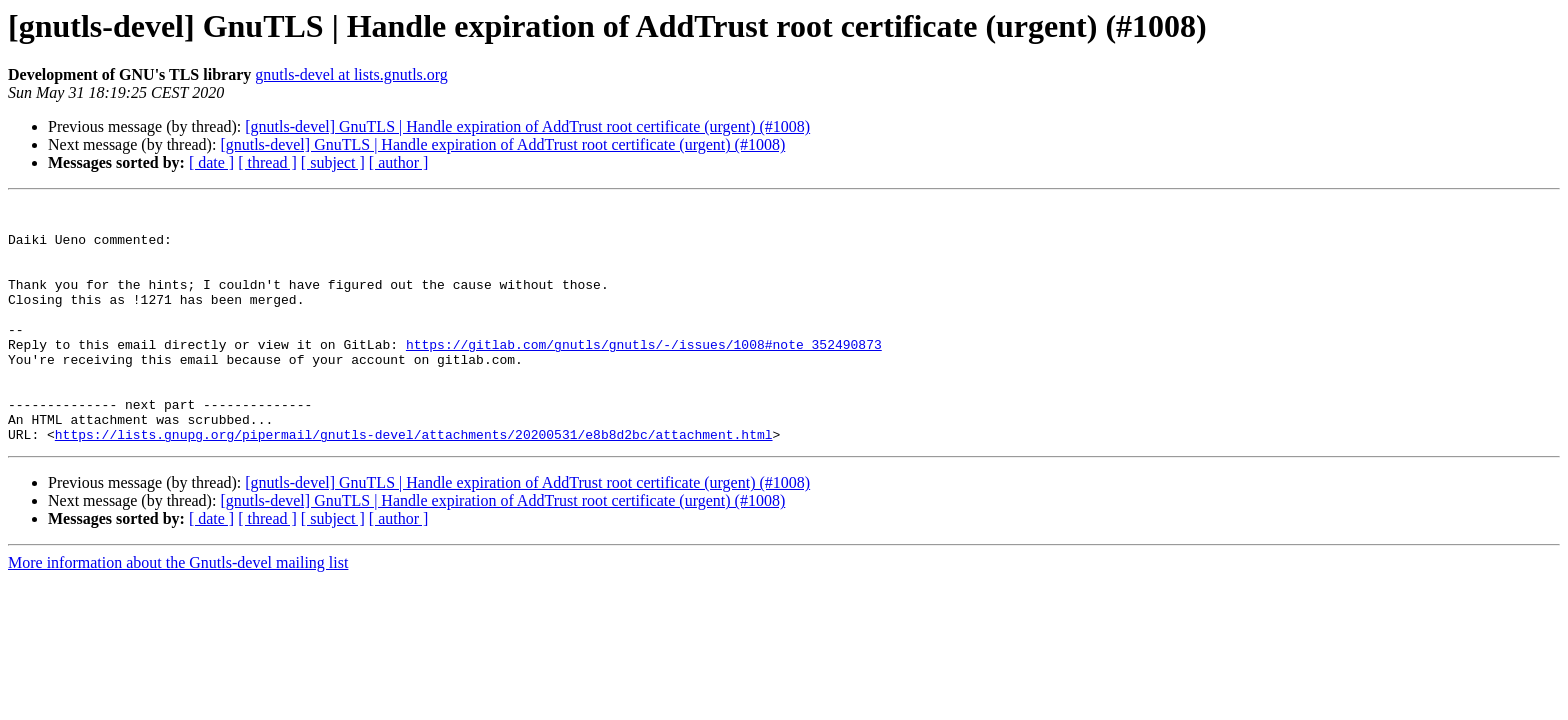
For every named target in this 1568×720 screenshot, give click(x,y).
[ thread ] (267, 162)
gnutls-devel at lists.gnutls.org (351, 74)
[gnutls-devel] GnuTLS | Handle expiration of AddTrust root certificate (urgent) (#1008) (527, 126)
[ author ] (399, 162)
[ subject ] (333, 162)
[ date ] (211, 162)
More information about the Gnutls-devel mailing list (178, 610)
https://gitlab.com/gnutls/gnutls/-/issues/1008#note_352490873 (644, 374)
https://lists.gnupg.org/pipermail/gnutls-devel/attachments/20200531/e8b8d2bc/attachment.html (414, 482)
